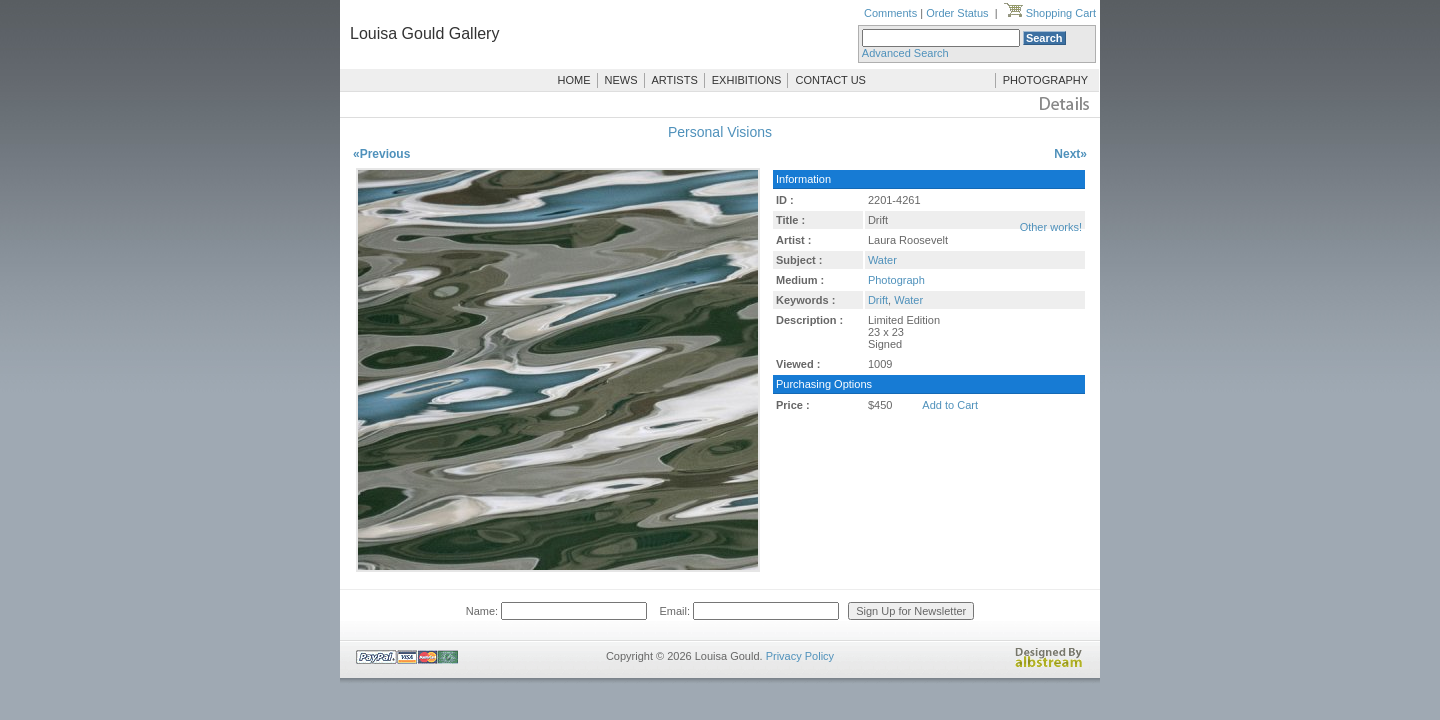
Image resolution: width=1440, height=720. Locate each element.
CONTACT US (830, 80)
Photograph (896, 280)
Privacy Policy (800, 656)
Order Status (957, 13)
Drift (878, 300)
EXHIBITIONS (747, 80)
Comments (890, 13)
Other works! (1051, 227)
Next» (1070, 154)
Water (882, 260)
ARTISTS (675, 80)
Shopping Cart (1050, 13)
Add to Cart (950, 405)
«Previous (381, 154)
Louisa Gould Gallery (424, 33)
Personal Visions (720, 132)
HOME (574, 80)
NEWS (621, 80)
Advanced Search (905, 53)
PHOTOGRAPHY (1045, 80)
